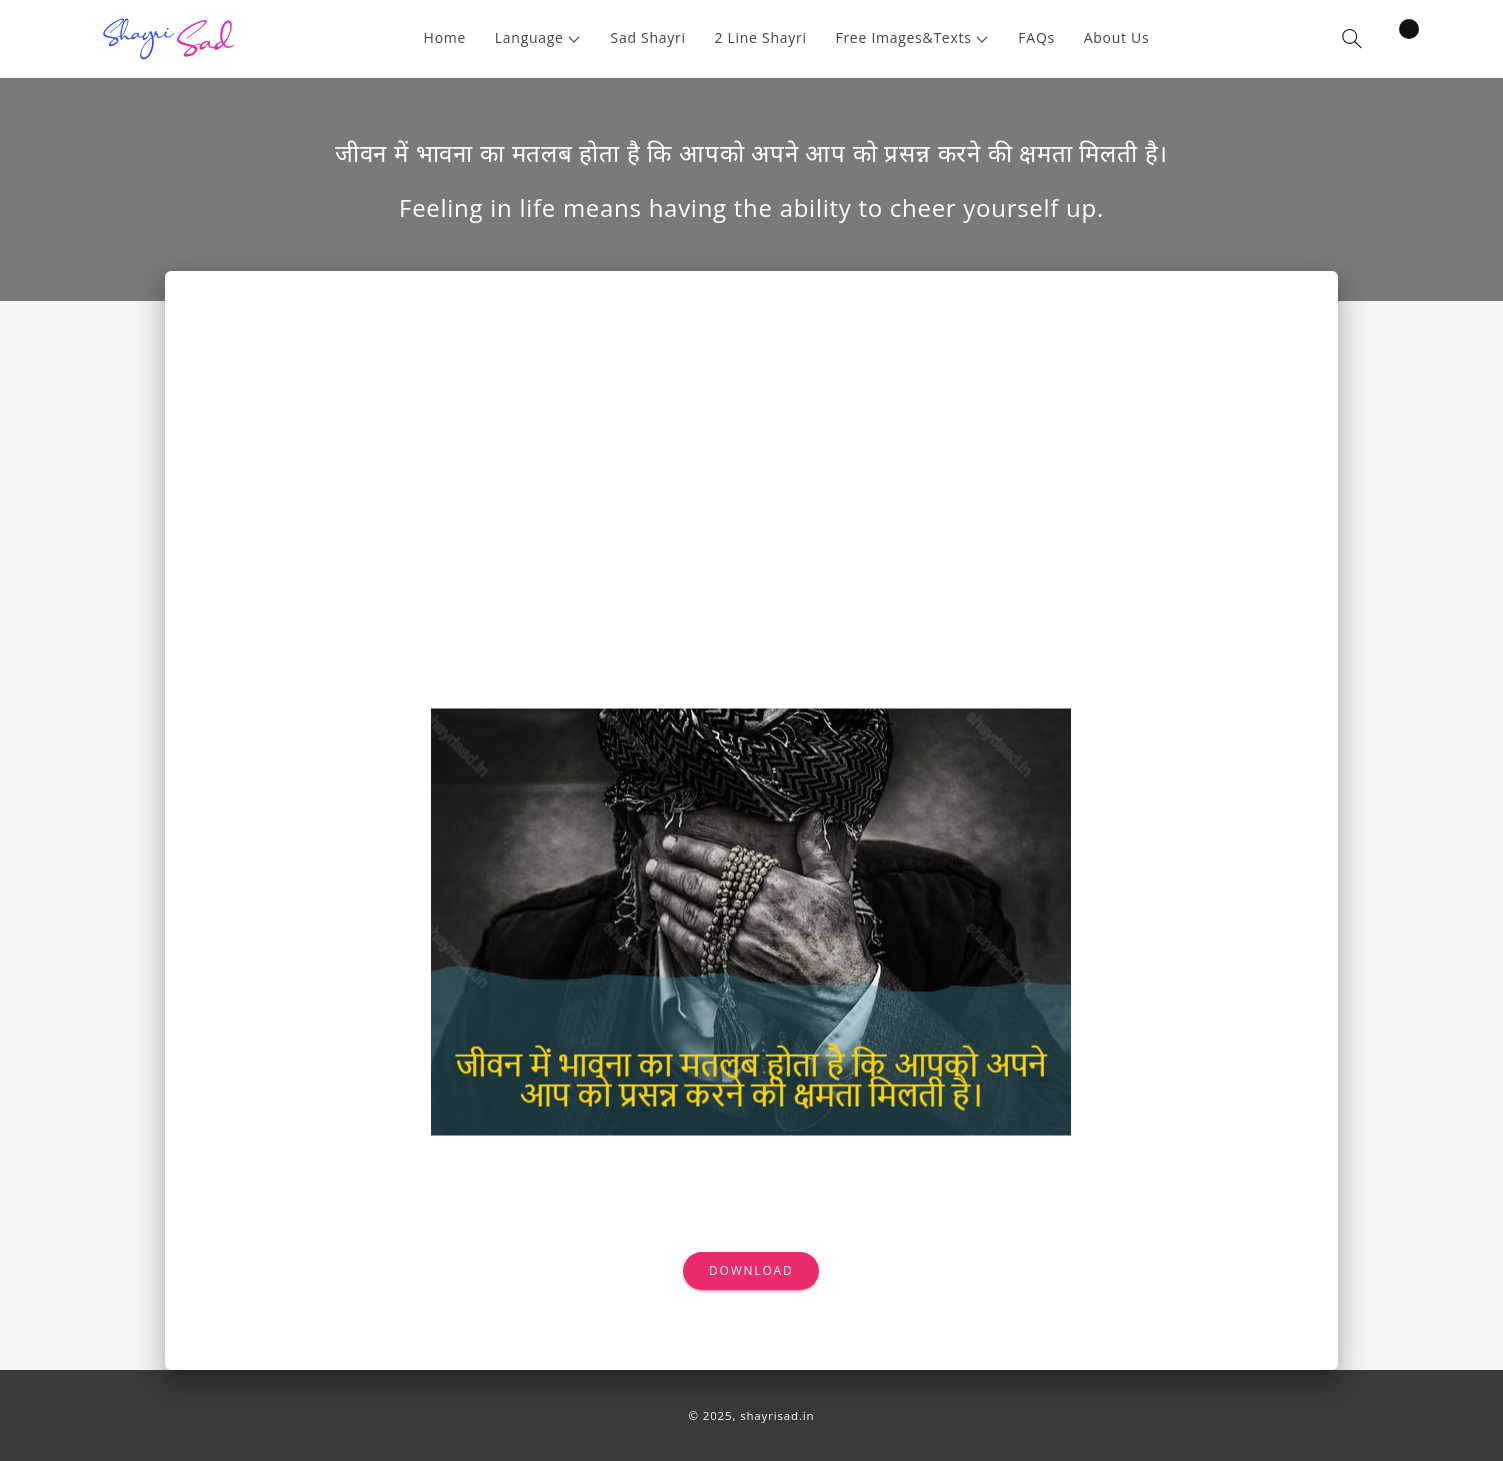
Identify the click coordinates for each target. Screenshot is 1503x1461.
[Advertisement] (751, 471)
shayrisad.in (777, 1415)
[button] (538, 38)
